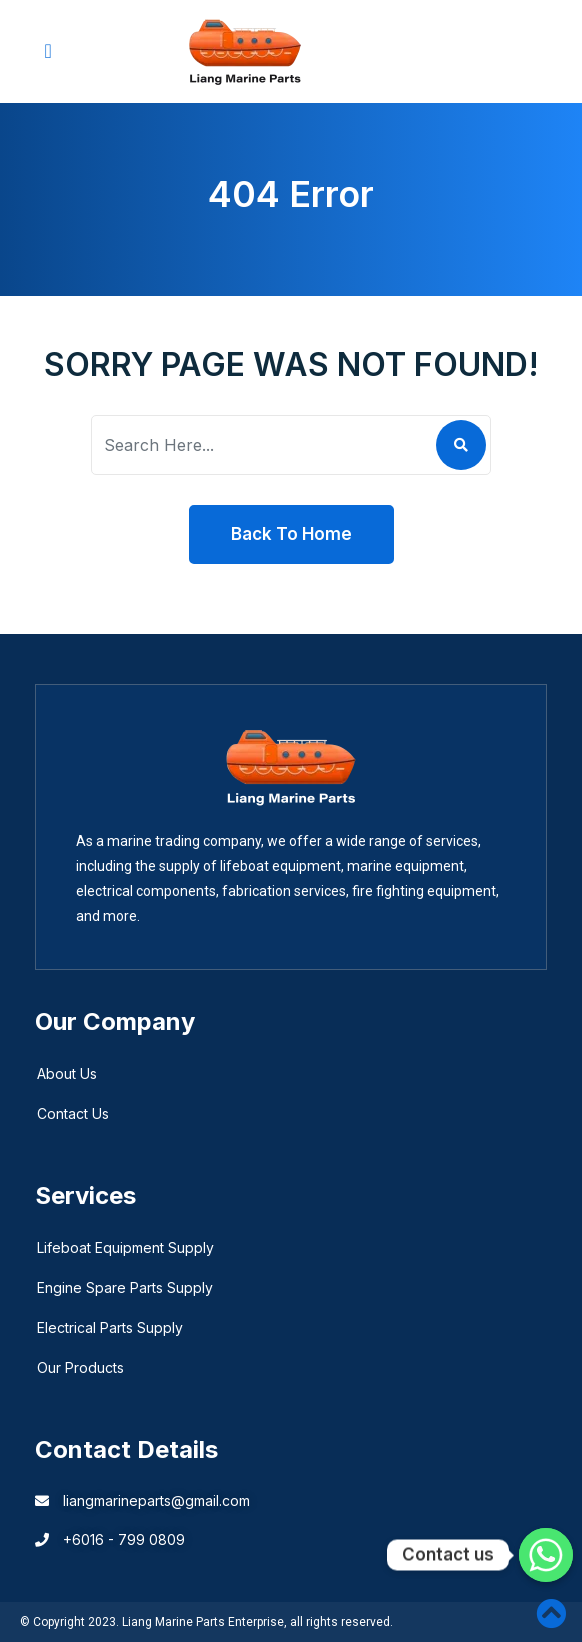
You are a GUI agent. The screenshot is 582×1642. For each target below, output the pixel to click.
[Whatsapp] (546, 1555)
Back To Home (291, 534)
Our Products (80, 1367)
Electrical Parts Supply (110, 1327)
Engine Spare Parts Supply (125, 1287)
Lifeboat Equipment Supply (125, 1247)
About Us (67, 1073)
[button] (47, 51)
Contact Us (73, 1113)
